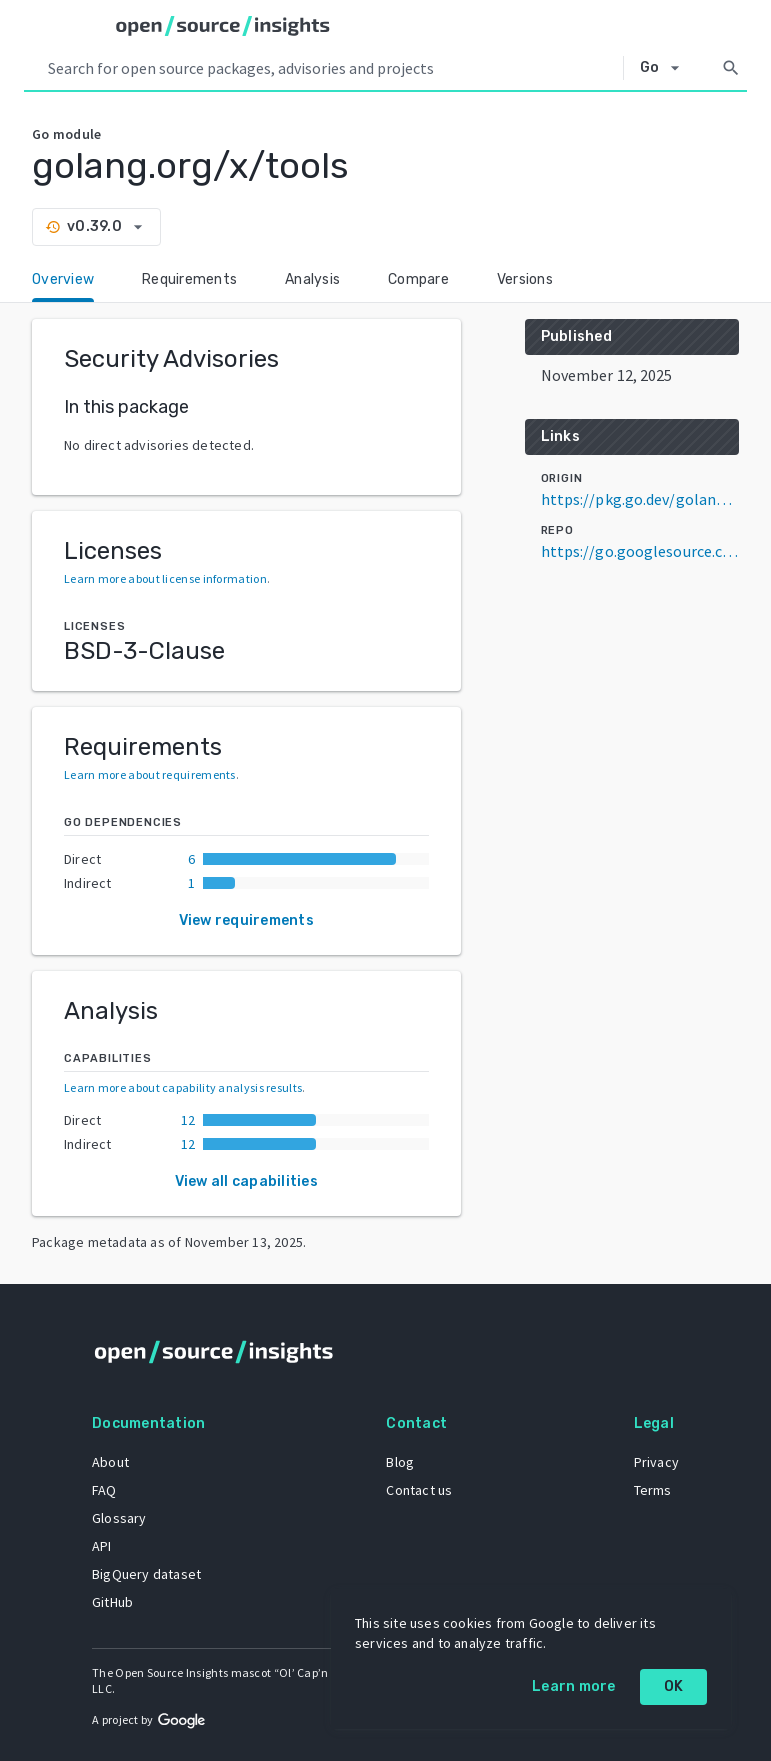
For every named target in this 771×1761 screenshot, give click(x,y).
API (102, 1546)
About (110, 1462)
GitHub (112, 1602)
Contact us (419, 1490)
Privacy (656, 1462)
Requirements (189, 279)
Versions (525, 279)
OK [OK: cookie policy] (674, 1686)
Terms (653, 1490)
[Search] (731, 68)
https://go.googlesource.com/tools (640, 551)
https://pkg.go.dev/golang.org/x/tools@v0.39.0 (640, 499)
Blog (400, 1462)
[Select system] (665, 68)
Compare (418, 279)
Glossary (119, 1518)
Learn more (574, 1686)
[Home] (223, 26)
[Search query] (331, 68)
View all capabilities (246, 1181)
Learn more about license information (165, 578)
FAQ (104, 1490)
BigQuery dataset (146, 1574)
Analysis (312, 279)
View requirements (246, 920)
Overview (63, 279)
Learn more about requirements (150, 774)
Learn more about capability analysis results (183, 1087)
